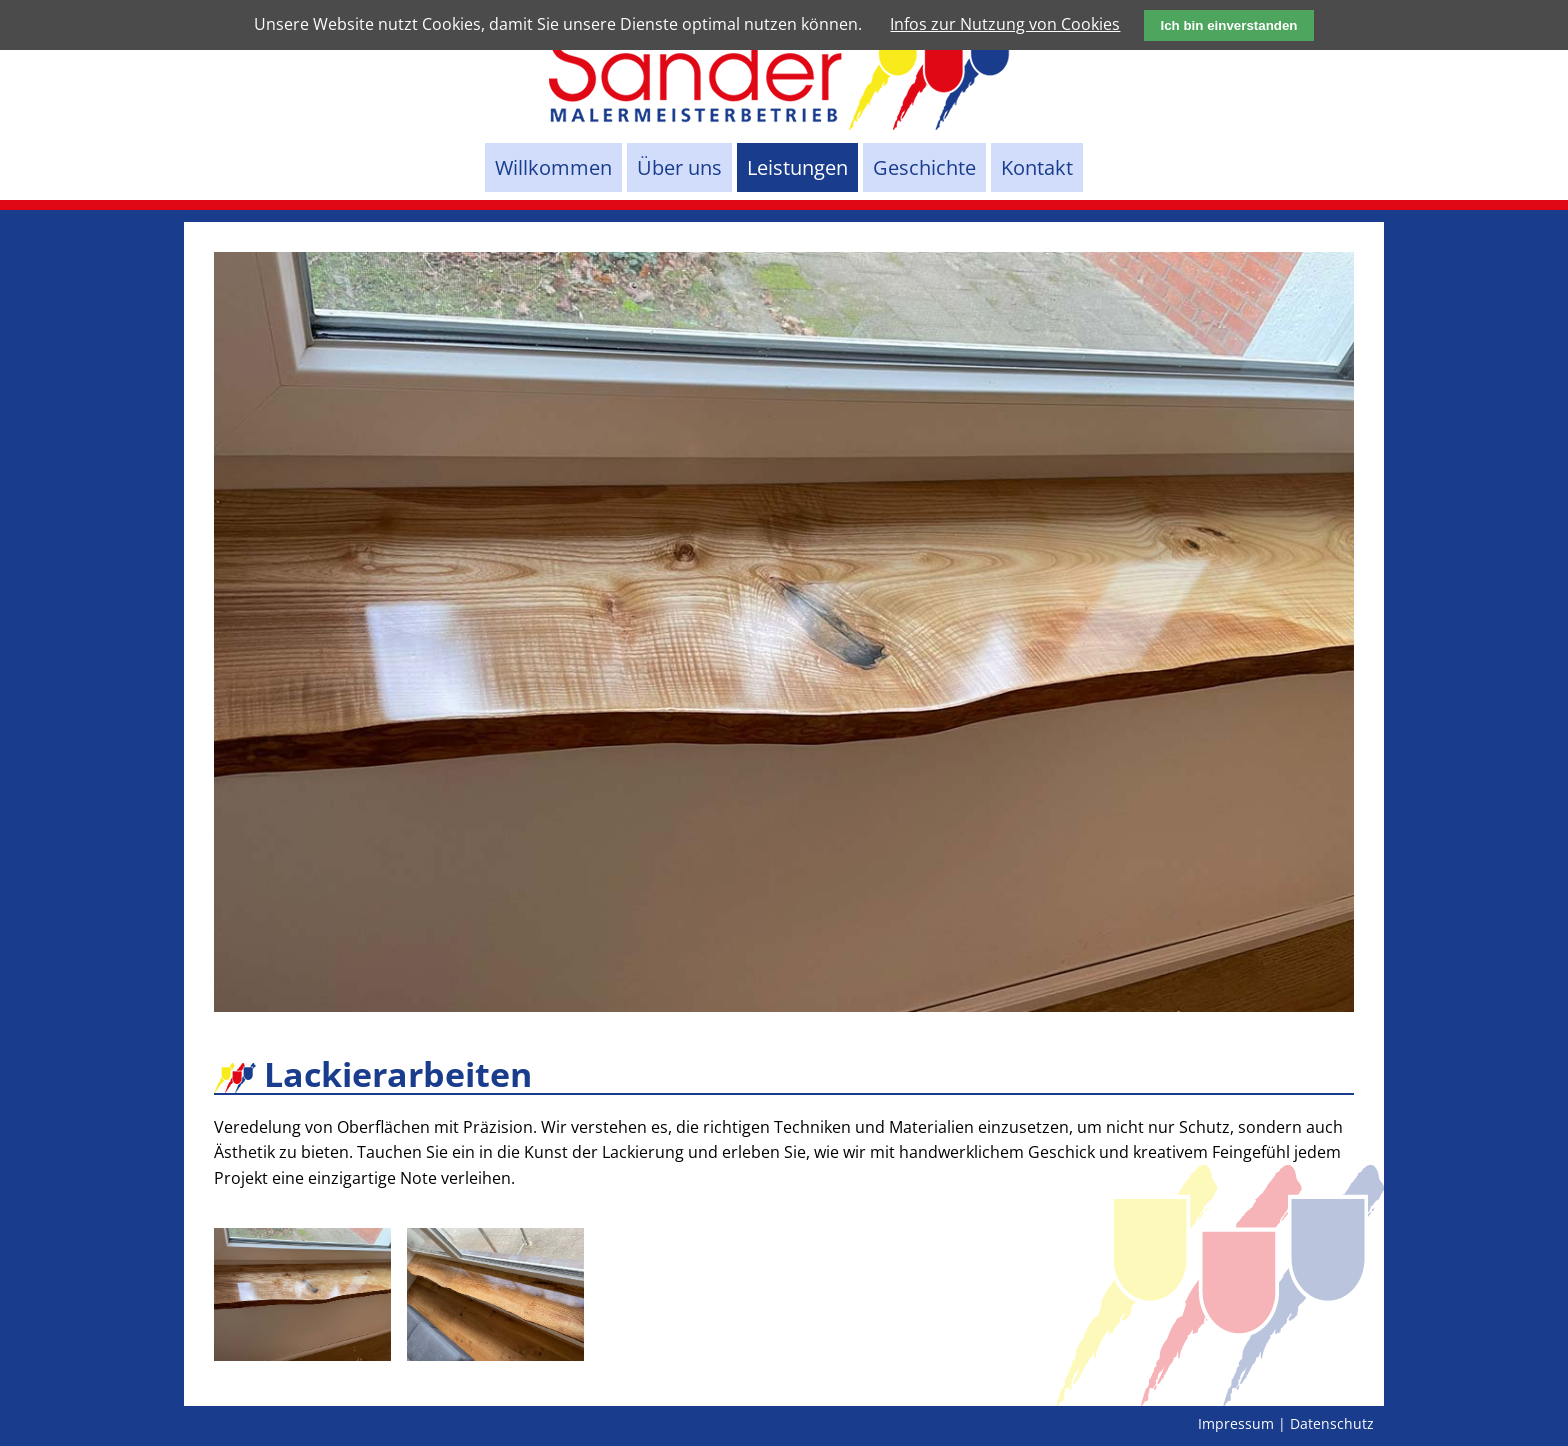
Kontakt (1037, 167)
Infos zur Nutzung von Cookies (1005, 24)
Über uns (679, 167)
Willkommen (553, 167)
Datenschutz (1332, 1423)
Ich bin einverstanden (1228, 25)
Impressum (1236, 1423)
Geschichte (924, 167)
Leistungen (797, 167)
